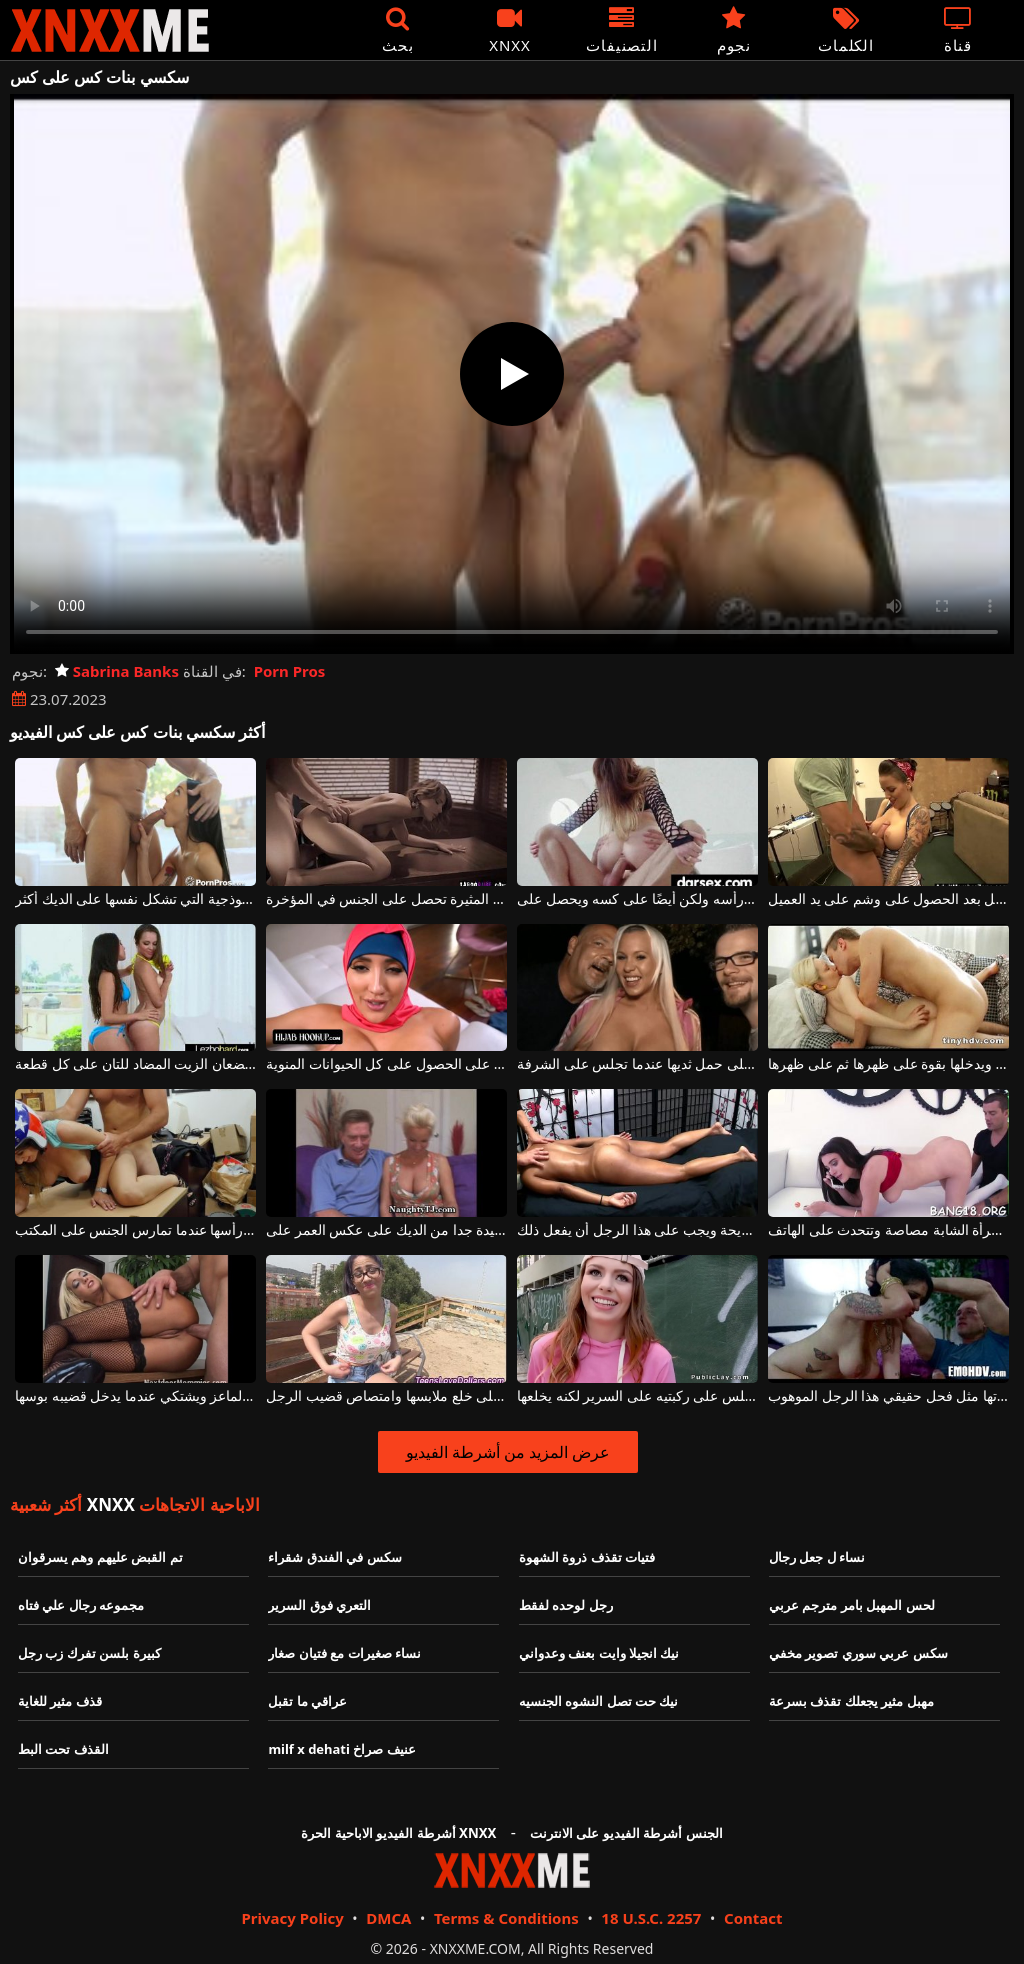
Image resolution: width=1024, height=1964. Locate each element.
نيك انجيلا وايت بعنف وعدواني (599, 1653)
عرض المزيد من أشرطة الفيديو (508, 1452)
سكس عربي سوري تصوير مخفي (858, 1653)
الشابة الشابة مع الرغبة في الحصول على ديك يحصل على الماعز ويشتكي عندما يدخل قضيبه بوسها (135, 1396)
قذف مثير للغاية (60, 1701)
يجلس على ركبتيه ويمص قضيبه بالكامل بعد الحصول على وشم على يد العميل (888, 899)
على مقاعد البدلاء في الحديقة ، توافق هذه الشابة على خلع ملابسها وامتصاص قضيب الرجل (386, 1396)
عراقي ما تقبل (307, 1701)
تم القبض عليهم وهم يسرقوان (100, 1557)
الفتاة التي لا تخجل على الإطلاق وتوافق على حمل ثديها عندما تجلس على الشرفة (637, 1064)
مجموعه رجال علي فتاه (81, 1605)
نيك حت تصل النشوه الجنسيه (599, 1701)
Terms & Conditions (506, 1918)
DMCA (388, 1918)
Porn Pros (290, 671)
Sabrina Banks (117, 671)
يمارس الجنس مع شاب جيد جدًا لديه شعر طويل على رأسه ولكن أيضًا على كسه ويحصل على (637, 899)
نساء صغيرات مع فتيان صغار (344, 1653)
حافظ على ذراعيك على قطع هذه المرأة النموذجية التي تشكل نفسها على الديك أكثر (135, 899)
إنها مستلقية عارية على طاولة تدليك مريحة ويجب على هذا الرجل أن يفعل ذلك (637, 1230)
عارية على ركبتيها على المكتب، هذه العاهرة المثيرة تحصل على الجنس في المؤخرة (386, 899)
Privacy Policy (292, 1918)
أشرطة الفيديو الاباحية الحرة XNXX (398, 1833)
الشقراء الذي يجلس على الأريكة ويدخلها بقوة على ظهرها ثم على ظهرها (888, 1064)
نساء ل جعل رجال (817, 1557)
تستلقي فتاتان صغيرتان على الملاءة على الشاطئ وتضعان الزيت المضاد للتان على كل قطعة (135, 1064)
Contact (753, 1918)
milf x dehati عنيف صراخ (341, 1749)
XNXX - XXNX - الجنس (110, 30)
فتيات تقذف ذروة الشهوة (587, 1557)
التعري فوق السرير (319, 1605)
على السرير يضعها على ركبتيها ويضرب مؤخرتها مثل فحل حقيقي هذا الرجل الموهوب (888, 1396)
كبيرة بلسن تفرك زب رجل (89, 1653)
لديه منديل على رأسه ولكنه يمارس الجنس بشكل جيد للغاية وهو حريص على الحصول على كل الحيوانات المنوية (386, 1064)
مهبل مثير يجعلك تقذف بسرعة (851, 1701)
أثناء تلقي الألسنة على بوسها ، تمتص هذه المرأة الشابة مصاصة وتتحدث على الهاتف (888, 1230)
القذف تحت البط (63, 1749)
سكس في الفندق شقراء (334, 1557)
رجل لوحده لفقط (566, 1605)
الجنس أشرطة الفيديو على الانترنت (626, 1833)
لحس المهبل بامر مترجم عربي (852, 1605)
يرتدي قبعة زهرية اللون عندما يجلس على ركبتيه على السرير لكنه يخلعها (637, 1396)
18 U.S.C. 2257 (651, 1918)
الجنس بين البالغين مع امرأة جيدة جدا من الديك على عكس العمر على (386, 1230)
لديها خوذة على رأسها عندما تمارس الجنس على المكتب (135, 1230)
